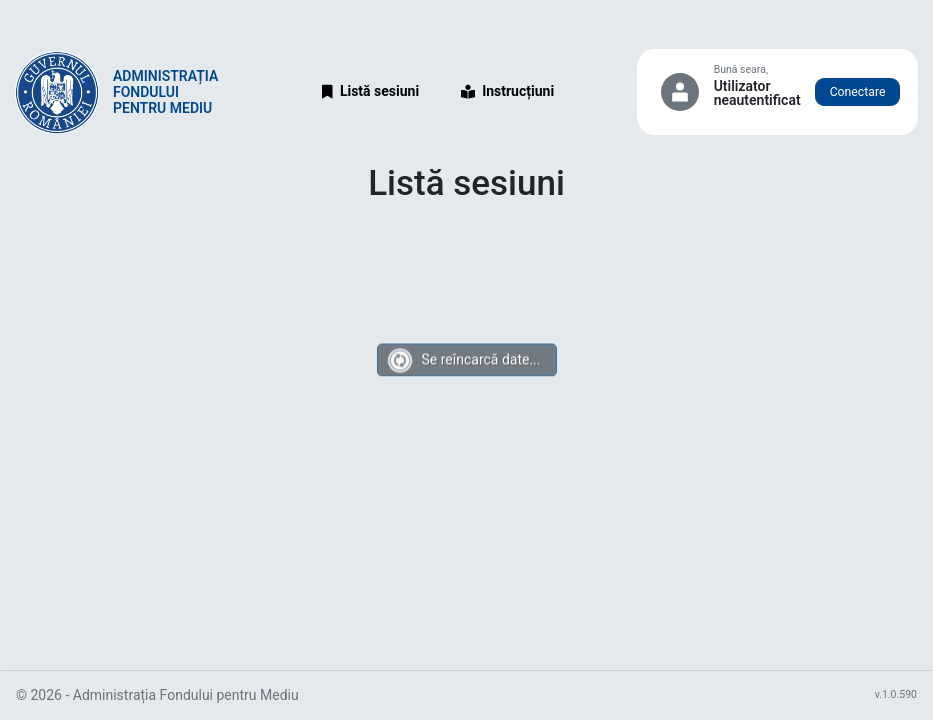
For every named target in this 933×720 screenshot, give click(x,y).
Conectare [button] (858, 92)
